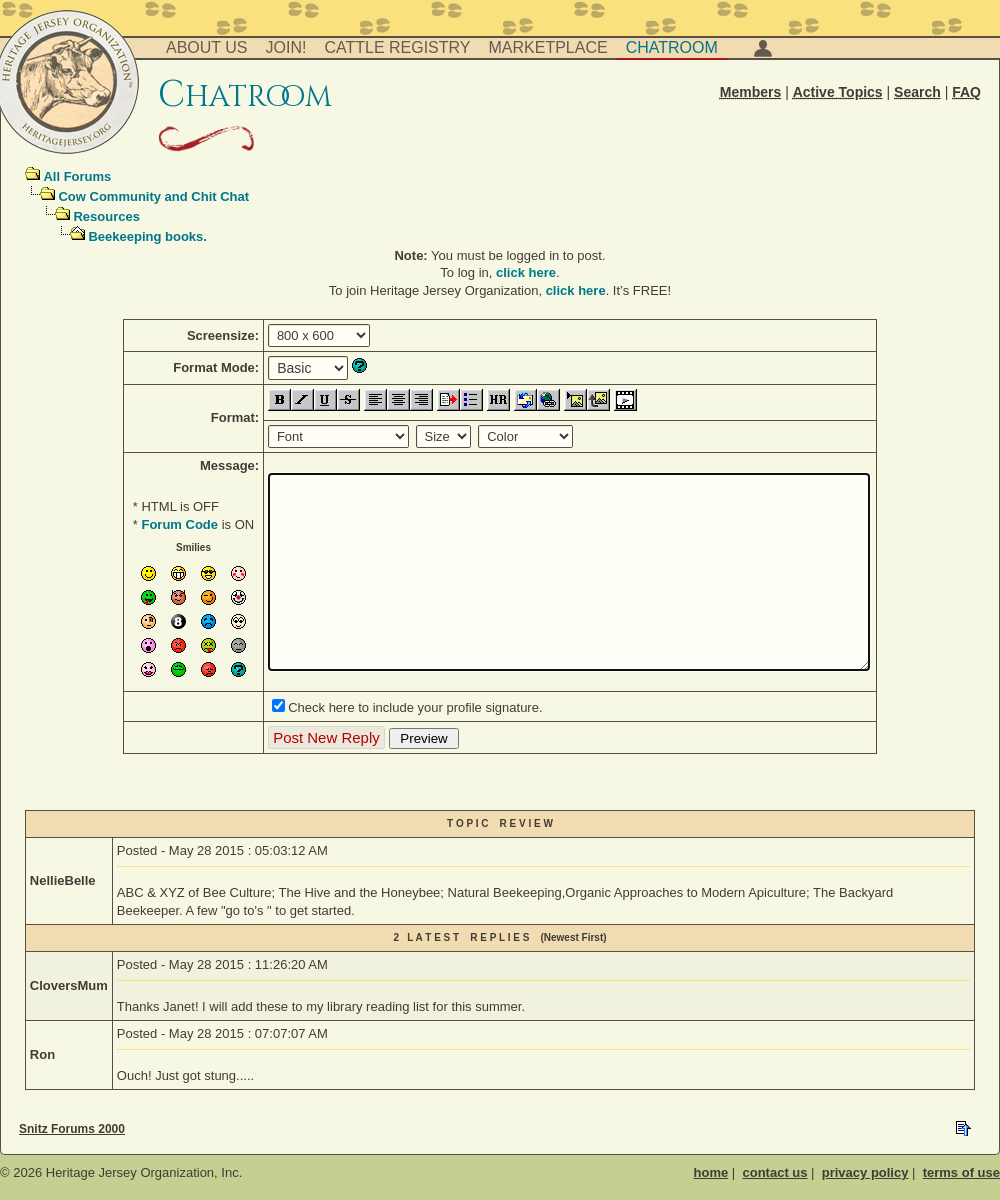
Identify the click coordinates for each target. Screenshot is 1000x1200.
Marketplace (548, 47)
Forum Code (179, 524)
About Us (207, 47)
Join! (286, 47)
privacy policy (865, 1172)
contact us (774, 1172)
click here (526, 272)
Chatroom (672, 47)
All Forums (77, 176)
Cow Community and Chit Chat (153, 196)
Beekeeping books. (147, 236)
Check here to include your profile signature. (415, 707)
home (711, 1172)
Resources (106, 216)
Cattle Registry (397, 47)
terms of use (961, 1172)
